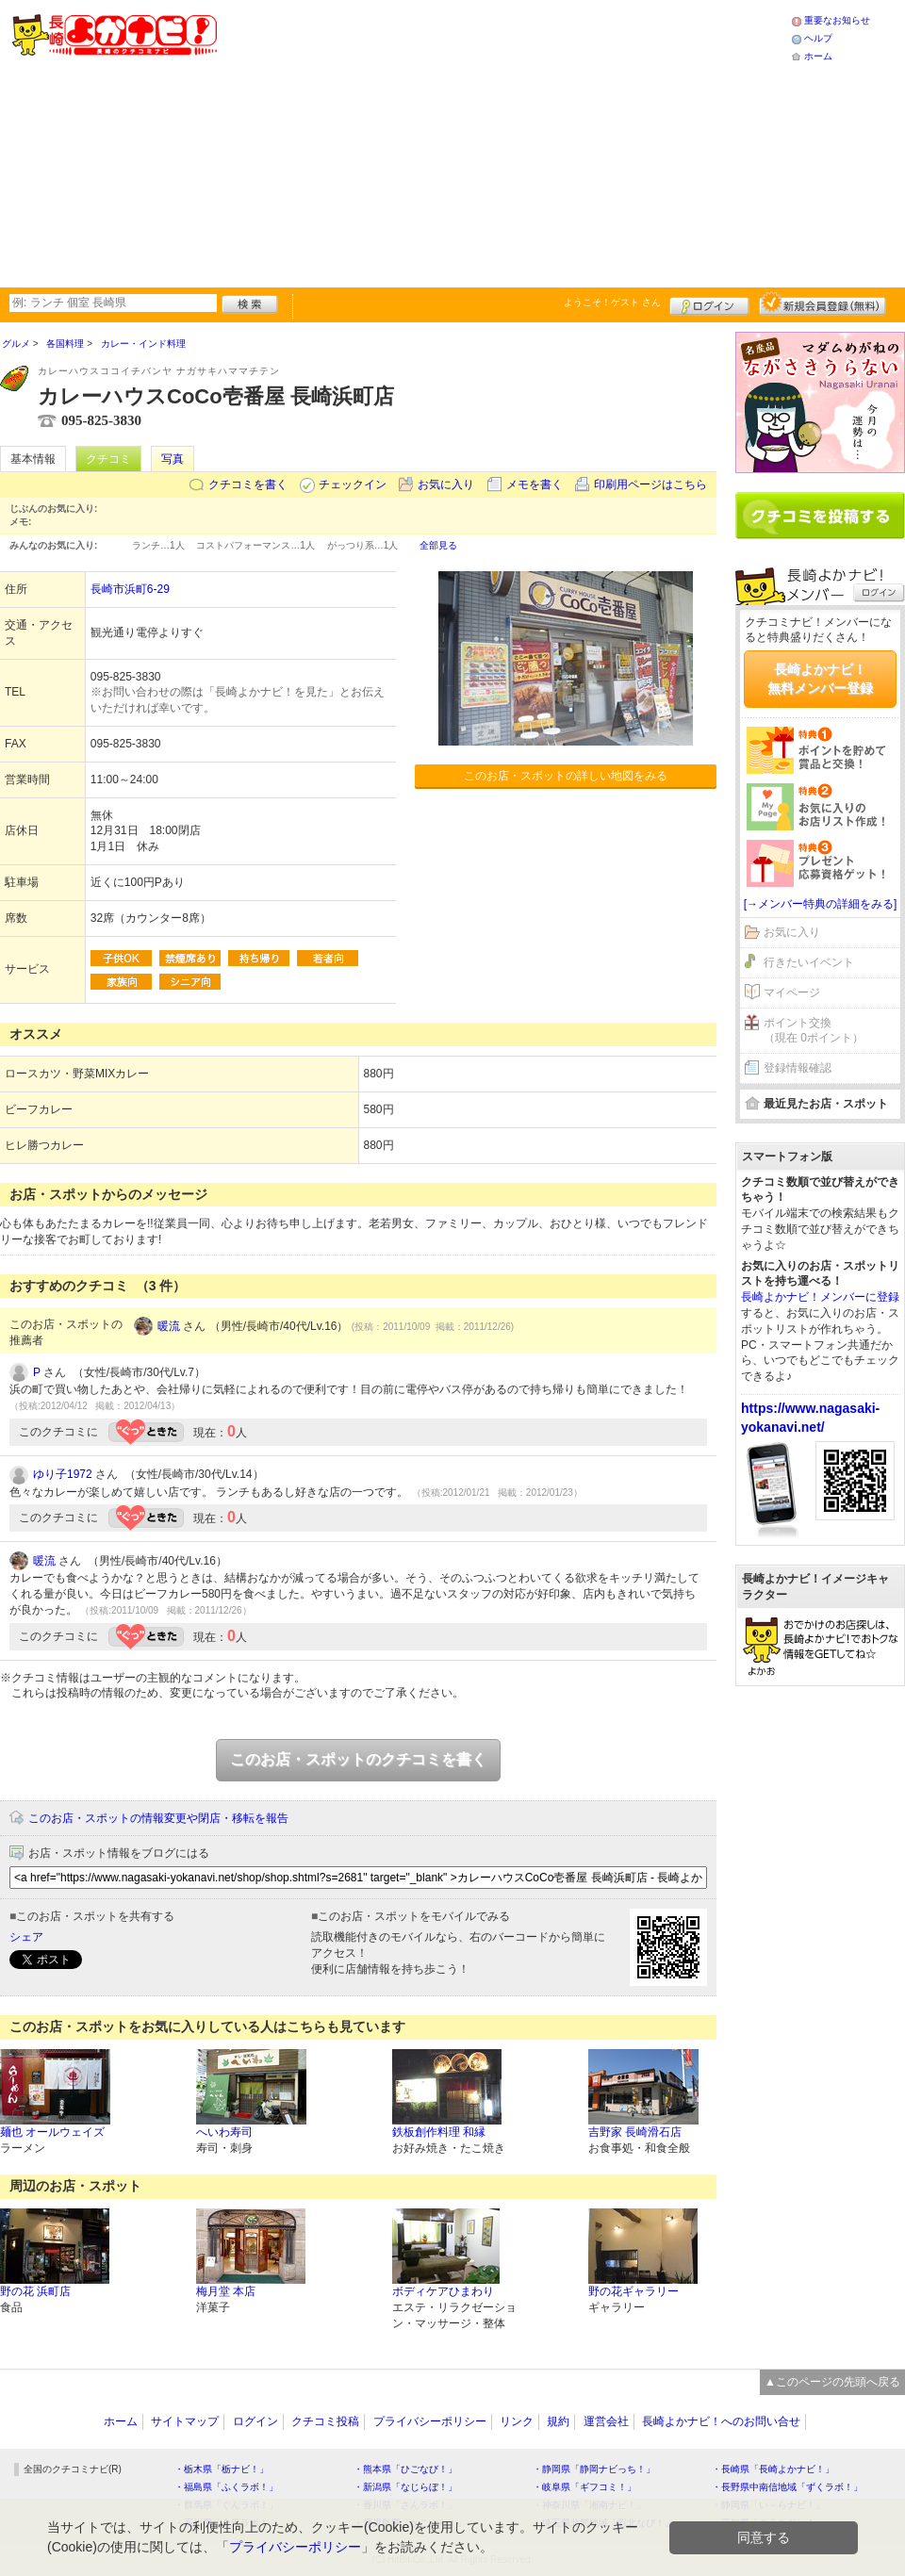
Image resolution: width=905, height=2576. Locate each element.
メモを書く (534, 484)
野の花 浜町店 (35, 2291)
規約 (558, 2421)
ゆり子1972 (62, 1474)
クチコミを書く (248, 484)
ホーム (818, 56)
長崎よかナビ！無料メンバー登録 (820, 679)
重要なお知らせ (837, 20)
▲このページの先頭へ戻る (832, 2381)
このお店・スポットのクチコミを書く (358, 1759)
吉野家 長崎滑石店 (635, 2132)
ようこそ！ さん (612, 302)
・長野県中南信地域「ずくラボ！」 (787, 2487)
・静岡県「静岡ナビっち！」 (594, 2469)
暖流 (168, 1326)
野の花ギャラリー (633, 2291)
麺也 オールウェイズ (52, 2132)
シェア (26, 1937)
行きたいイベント (809, 962)
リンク (517, 2421)
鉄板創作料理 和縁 (438, 2132)
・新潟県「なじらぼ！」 (405, 2487)
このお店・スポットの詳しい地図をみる (565, 775)
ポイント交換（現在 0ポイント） (814, 1030)
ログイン (709, 303)
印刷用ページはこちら (650, 484)
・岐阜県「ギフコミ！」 (584, 2487)
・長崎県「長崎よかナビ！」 (773, 2469)
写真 (172, 459)
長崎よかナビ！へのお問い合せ (721, 2421)
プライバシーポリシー (429, 2421)
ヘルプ (818, 38)
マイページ (792, 992)
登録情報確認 (797, 1068)
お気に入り (446, 484)
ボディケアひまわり (443, 2291)
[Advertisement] (488, 141)
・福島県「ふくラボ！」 (226, 2487)
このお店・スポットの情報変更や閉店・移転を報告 (158, 1818)
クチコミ (108, 459)
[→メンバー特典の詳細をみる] (820, 904)
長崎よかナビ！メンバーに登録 (820, 1297)
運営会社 (606, 2421)
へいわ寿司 (224, 2132)
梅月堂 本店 (225, 2291)
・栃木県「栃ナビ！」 (221, 2469)
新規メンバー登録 (822, 303)
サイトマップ (185, 2421)
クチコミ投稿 (325, 2421)
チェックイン (353, 484)
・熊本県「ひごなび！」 (405, 2469)
